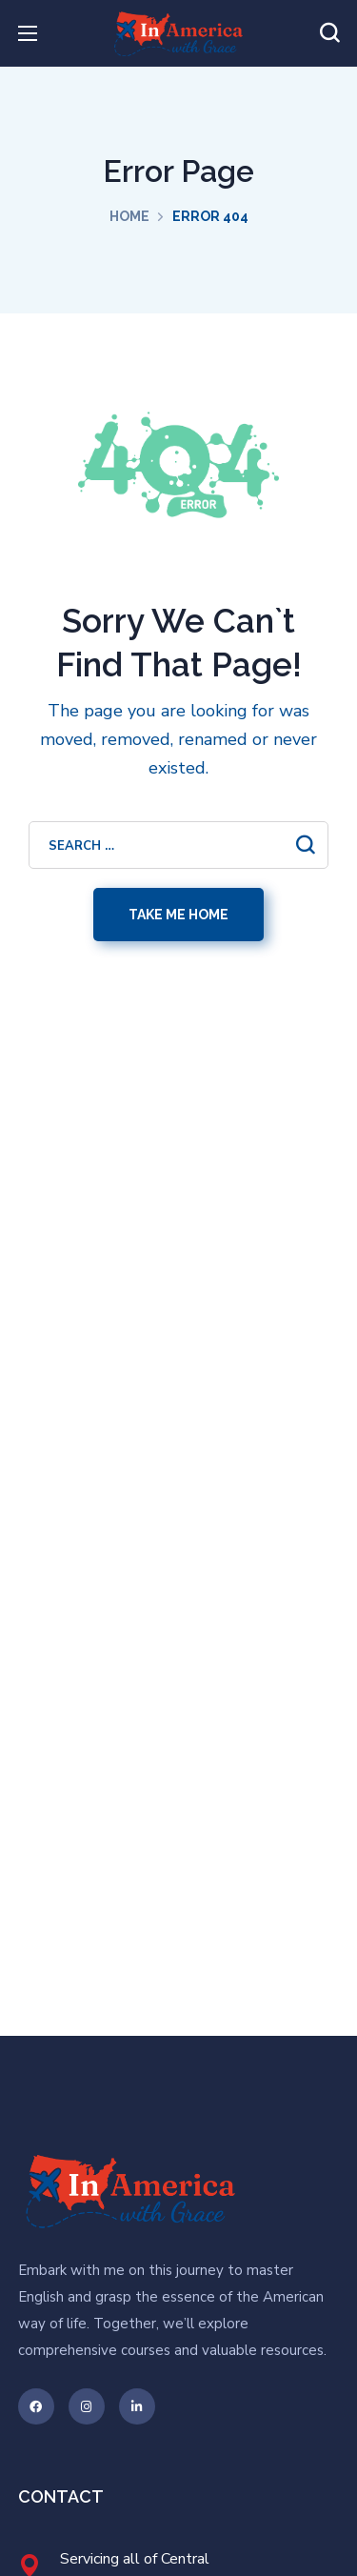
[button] (329, 33)
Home (129, 216)
